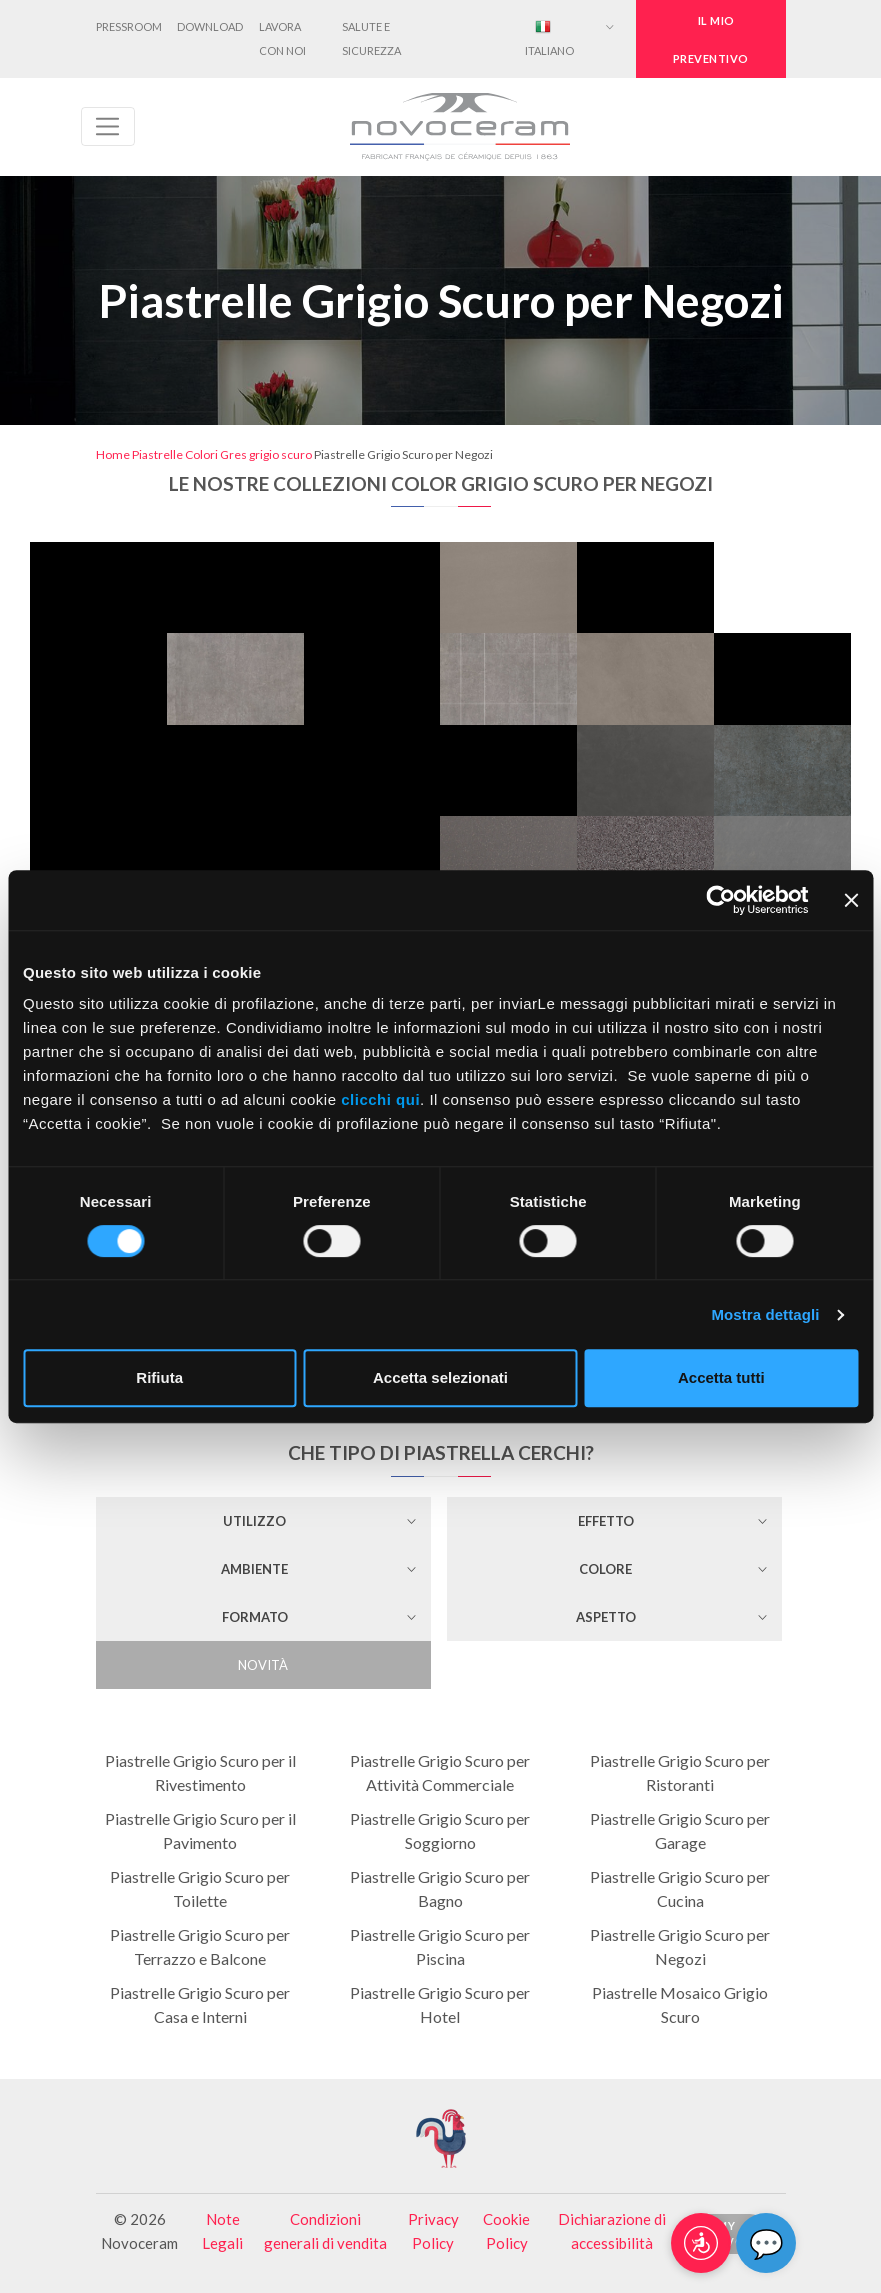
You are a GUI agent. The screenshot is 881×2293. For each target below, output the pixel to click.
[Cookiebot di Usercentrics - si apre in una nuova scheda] (720, 900)
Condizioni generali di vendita (325, 2231)
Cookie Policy (506, 2231)
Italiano (549, 37)
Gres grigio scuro (266, 454)
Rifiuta (159, 1377)
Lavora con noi (282, 38)
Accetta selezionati (440, 1377)
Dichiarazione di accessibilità (612, 2231)
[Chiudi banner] (851, 900)
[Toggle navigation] (108, 126)
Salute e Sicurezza (371, 38)
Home (113, 454)
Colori (201, 454)
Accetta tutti (721, 1377)
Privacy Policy (433, 2231)
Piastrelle (157, 454)
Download (210, 26)
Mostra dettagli (765, 1314)
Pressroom (129, 26)
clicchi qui (380, 1099)
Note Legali (222, 2231)
